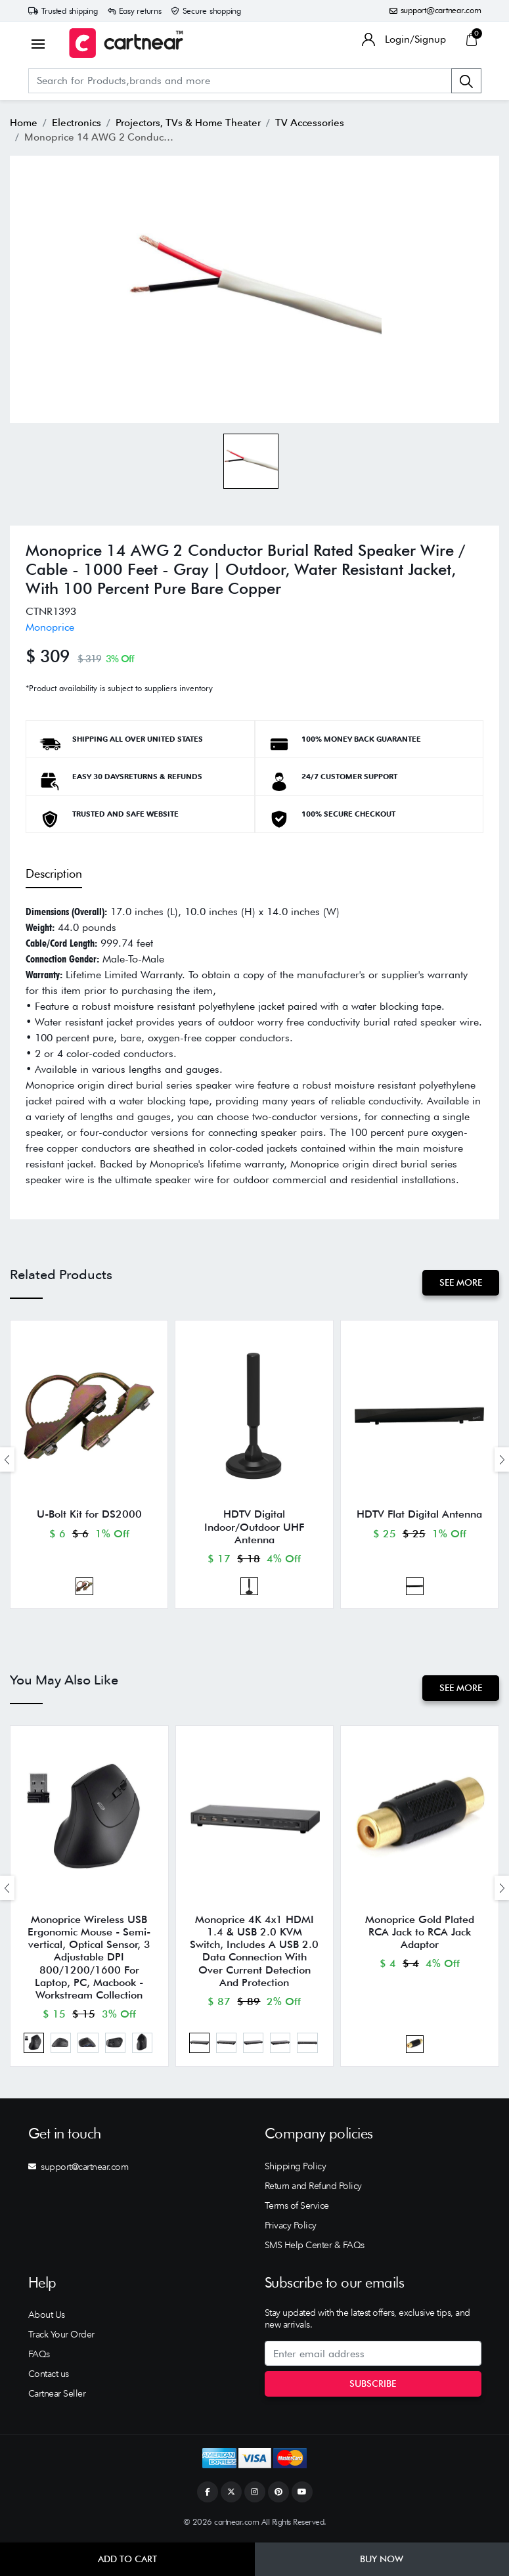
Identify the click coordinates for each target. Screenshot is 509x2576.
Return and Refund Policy (313, 2187)
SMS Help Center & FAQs (315, 2246)
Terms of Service (297, 2207)
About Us (46, 2316)
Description (54, 873)
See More (460, 1282)
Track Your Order (61, 2335)
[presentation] (7, 1459)
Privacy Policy (291, 2226)
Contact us (48, 2375)
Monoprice (50, 627)
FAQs (39, 2355)
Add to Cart (127, 2559)
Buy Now (381, 2559)
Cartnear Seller (57, 2395)
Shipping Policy (295, 2167)
